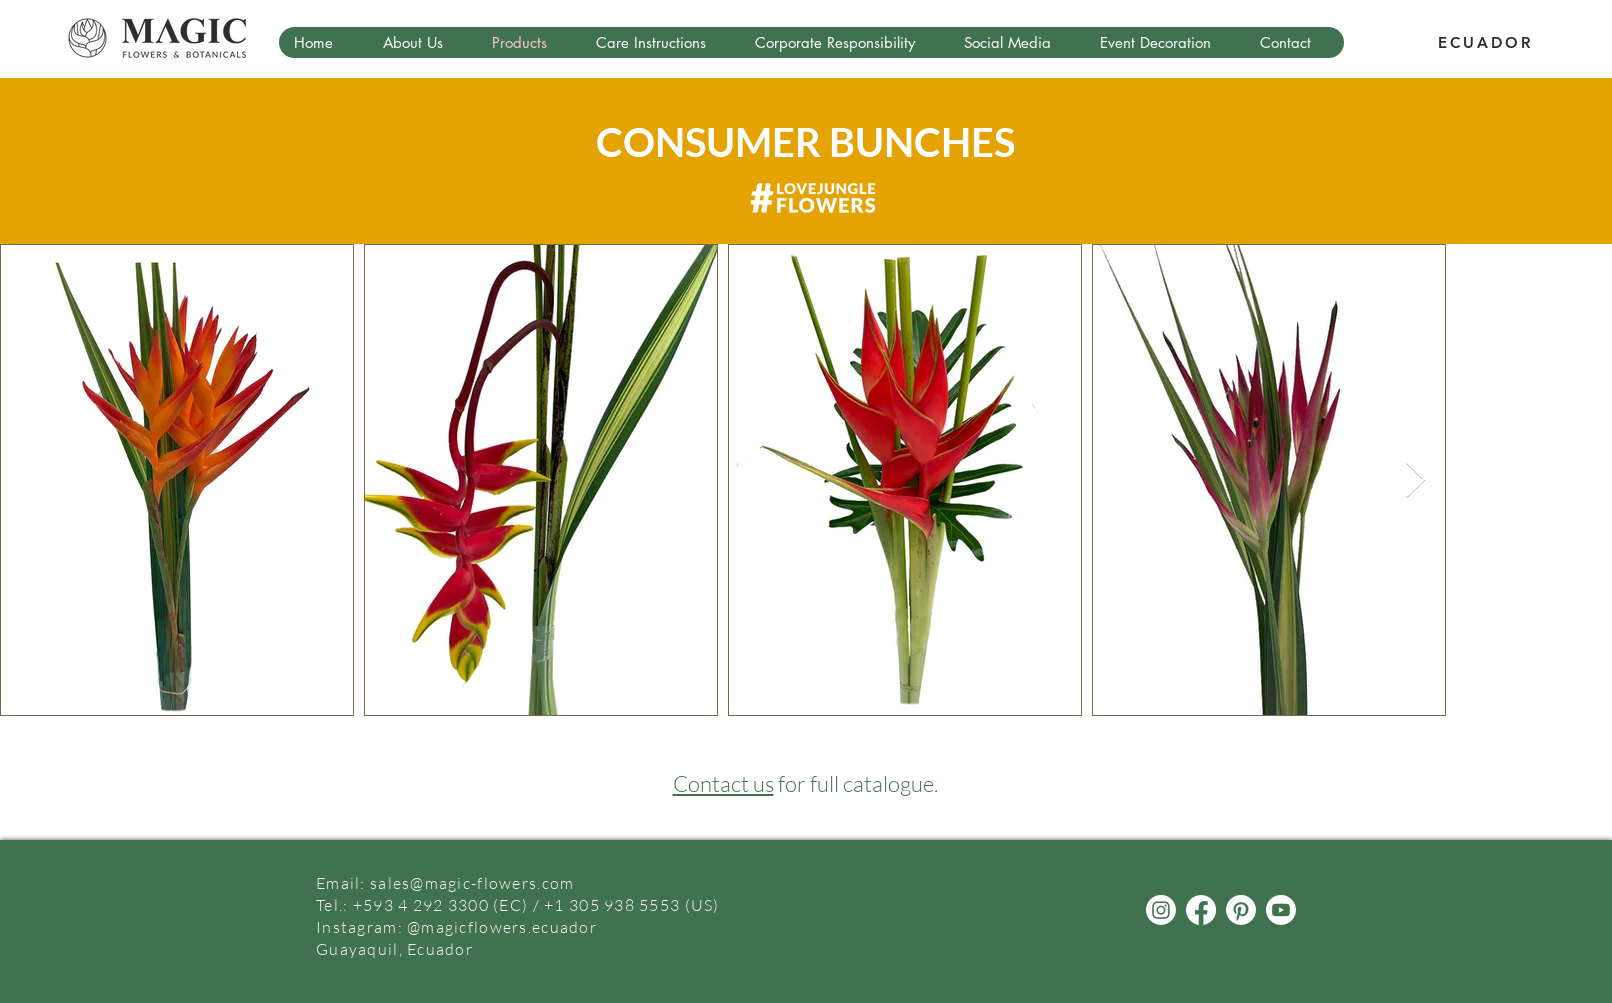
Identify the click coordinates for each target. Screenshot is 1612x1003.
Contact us (723, 783)
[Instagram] (1161, 910)
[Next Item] (1415, 480)
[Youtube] (1281, 910)
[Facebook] (1201, 910)
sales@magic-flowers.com (472, 883)
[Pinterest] (1241, 910)
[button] (421, 42)
